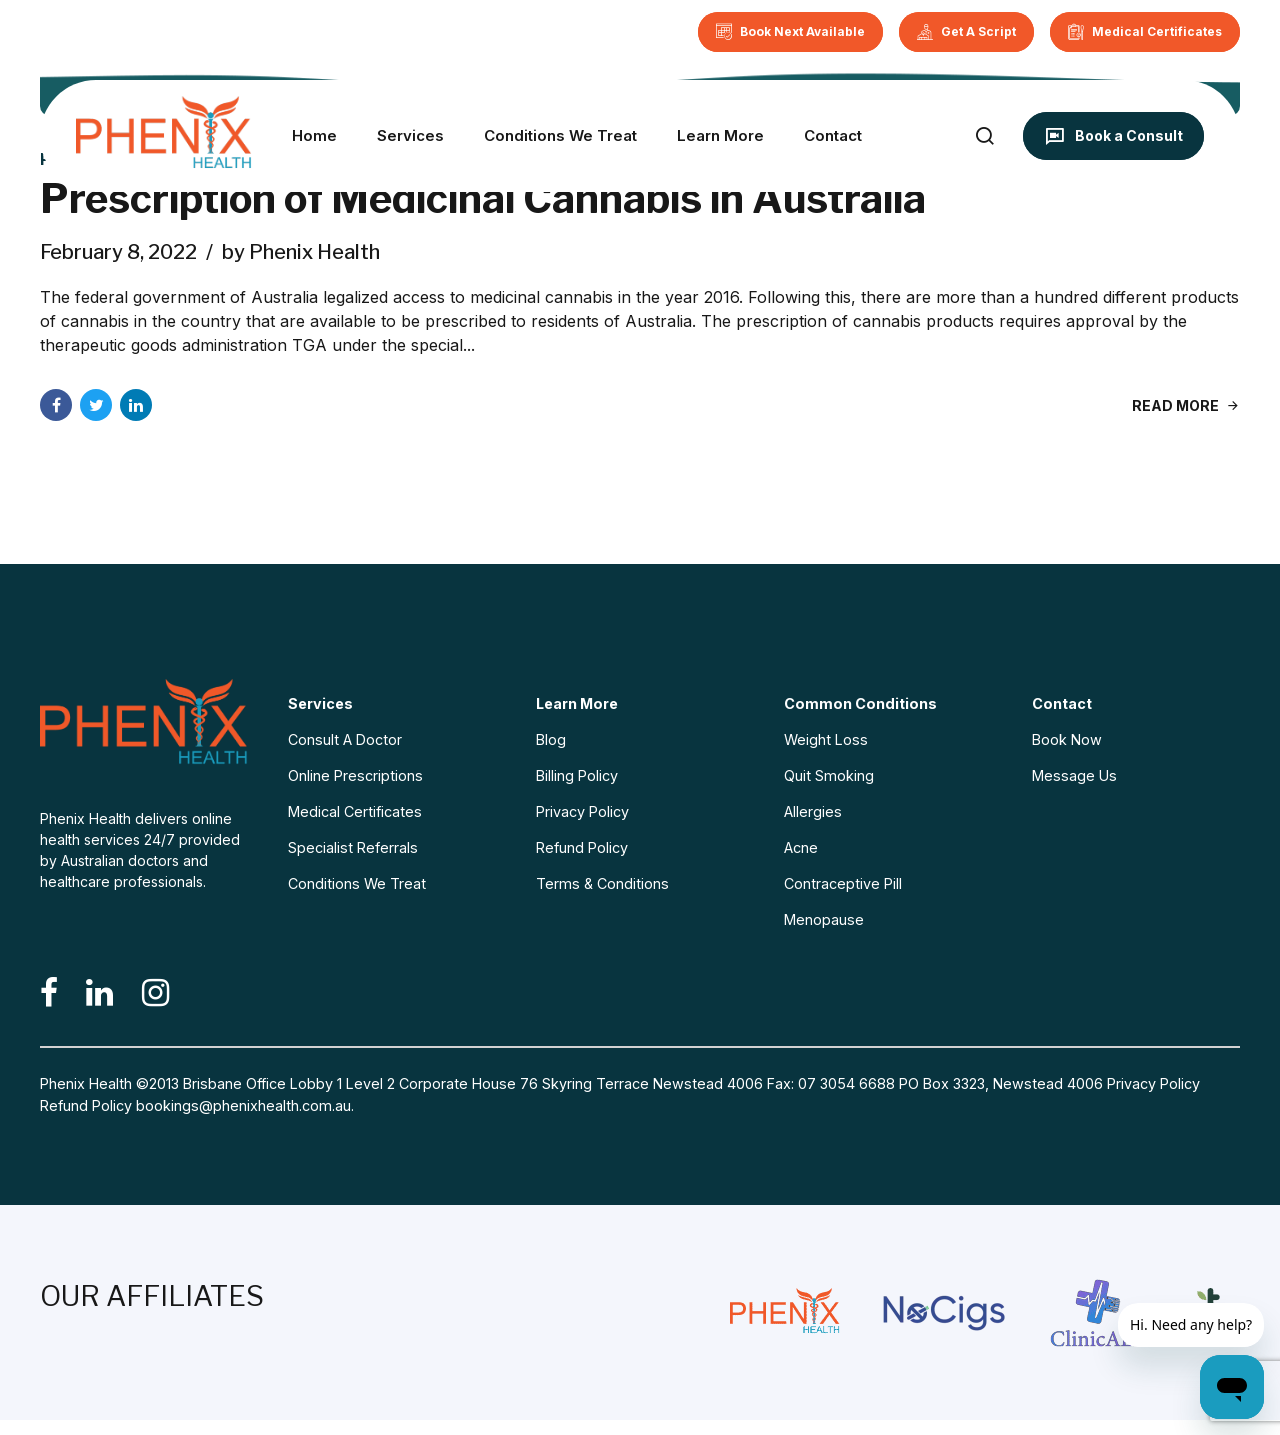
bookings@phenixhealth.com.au (243, 1105)
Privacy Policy (582, 811)
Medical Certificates (355, 811)
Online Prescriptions (355, 775)
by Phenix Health (301, 252)
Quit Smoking (829, 775)
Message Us (1074, 775)
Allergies (813, 811)
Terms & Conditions (602, 883)
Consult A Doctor (345, 739)
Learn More (720, 135)
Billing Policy (577, 775)
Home (314, 135)
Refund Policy (582, 847)
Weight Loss (826, 739)
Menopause (824, 919)
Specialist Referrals (353, 847)
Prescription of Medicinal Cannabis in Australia (483, 198)
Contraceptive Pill (843, 883)
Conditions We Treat (560, 135)
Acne (801, 847)
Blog (551, 739)
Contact (833, 135)
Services (410, 135)
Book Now (1067, 739)
